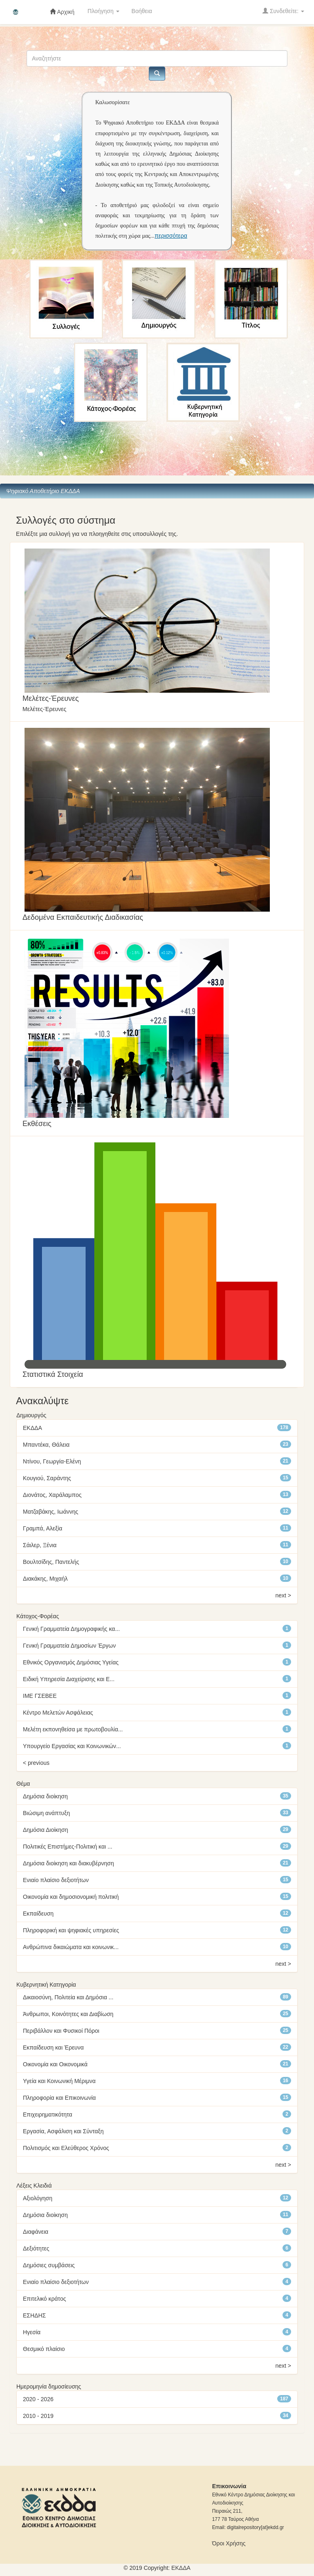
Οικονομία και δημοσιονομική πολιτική (71, 1897)
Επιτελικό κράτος (44, 2298)
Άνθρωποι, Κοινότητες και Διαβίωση (68, 2014)
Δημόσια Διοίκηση (45, 1830)
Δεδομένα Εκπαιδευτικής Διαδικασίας (82, 917)
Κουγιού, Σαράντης (47, 1478)
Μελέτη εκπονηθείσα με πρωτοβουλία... (73, 1729)
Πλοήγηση (103, 11)
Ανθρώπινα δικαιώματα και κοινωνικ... (71, 1947)
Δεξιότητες (36, 2248)
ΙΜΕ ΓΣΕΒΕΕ (40, 1696)
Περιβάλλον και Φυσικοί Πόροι (61, 2030)
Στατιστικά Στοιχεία (52, 1374)
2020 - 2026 (38, 2399)
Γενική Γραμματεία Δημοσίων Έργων (69, 1645)
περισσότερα (171, 235)
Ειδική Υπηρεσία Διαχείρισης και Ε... (68, 1679)
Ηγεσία (31, 2332)
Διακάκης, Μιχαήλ (45, 1578)
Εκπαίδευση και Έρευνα (53, 2047)
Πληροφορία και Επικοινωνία (59, 2097)
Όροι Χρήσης (229, 2543)
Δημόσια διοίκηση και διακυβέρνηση (68, 1863)
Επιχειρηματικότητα (47, 2114)
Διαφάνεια (35, 2231)
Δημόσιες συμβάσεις (49, 2265)
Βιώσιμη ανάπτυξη (46, 1813)
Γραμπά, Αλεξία (42, 1528)
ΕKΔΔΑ (181, 2568)
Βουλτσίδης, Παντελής (51, 1562)
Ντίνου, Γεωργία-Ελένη (52, 1461)
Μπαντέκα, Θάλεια (46, 1444)
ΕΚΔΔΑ (32, 1428)
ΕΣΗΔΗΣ (34, 2315)
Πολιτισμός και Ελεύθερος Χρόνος (66, 2148)
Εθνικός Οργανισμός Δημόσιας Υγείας (71, 1662)
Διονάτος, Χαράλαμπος (52, 1495)
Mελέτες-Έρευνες (50, 698)
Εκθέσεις (37, 1124)
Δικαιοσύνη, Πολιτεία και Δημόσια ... (68, 1997)
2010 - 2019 (38, 2416)
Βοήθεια (142, 11)
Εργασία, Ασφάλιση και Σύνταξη (63, 2131)
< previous (36, 1763)
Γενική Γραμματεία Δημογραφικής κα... (71, 1629)
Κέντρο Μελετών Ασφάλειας (58, 1712)
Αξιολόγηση (37, 2198)
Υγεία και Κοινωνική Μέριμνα (59, 2081)
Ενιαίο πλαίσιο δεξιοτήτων (56, 1880)
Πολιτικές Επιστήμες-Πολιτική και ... (67, 1846)
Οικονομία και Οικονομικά (55, 2064)
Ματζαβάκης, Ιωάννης (50, 1511)
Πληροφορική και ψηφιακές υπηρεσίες (71, 1930)
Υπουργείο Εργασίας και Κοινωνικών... (72, 1746)
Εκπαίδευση (38, 1913)
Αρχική (62, 11)
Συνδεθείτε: (283, 10)
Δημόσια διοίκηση (45, 1796)
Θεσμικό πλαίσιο (44, 2349)
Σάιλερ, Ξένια (39, 1545)
